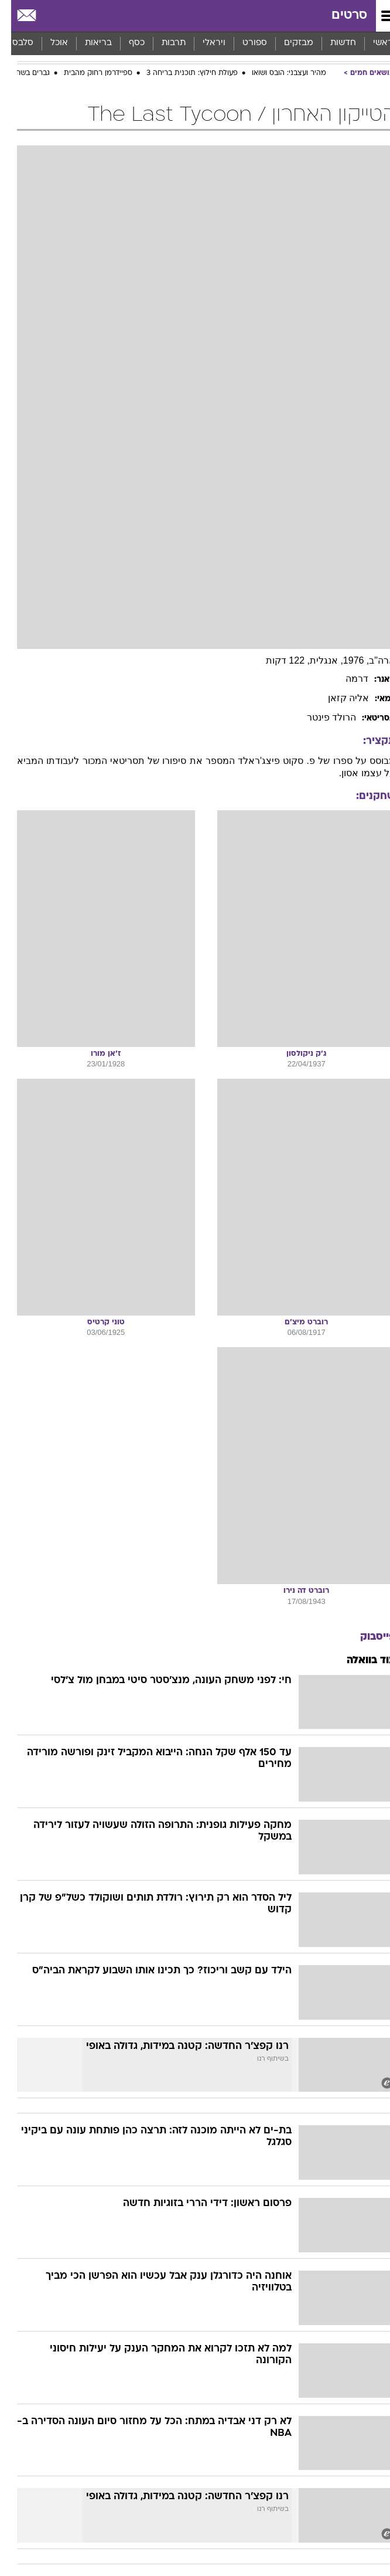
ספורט (243, 43)
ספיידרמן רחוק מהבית (87, 73)
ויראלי (202, 43)
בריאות (87, 43)
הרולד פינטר (320, 717)
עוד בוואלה (360, 1661)
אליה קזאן (337, 698)
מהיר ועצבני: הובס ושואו (278, 73)
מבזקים (287, 43)
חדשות (332, 43)
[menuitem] (331, 43)
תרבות (162, 43)
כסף (126, 43)
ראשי (372, 43)
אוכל (48, 43)
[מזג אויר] (48, 16)
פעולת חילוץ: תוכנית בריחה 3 (181, 73)
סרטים (338, 15)
